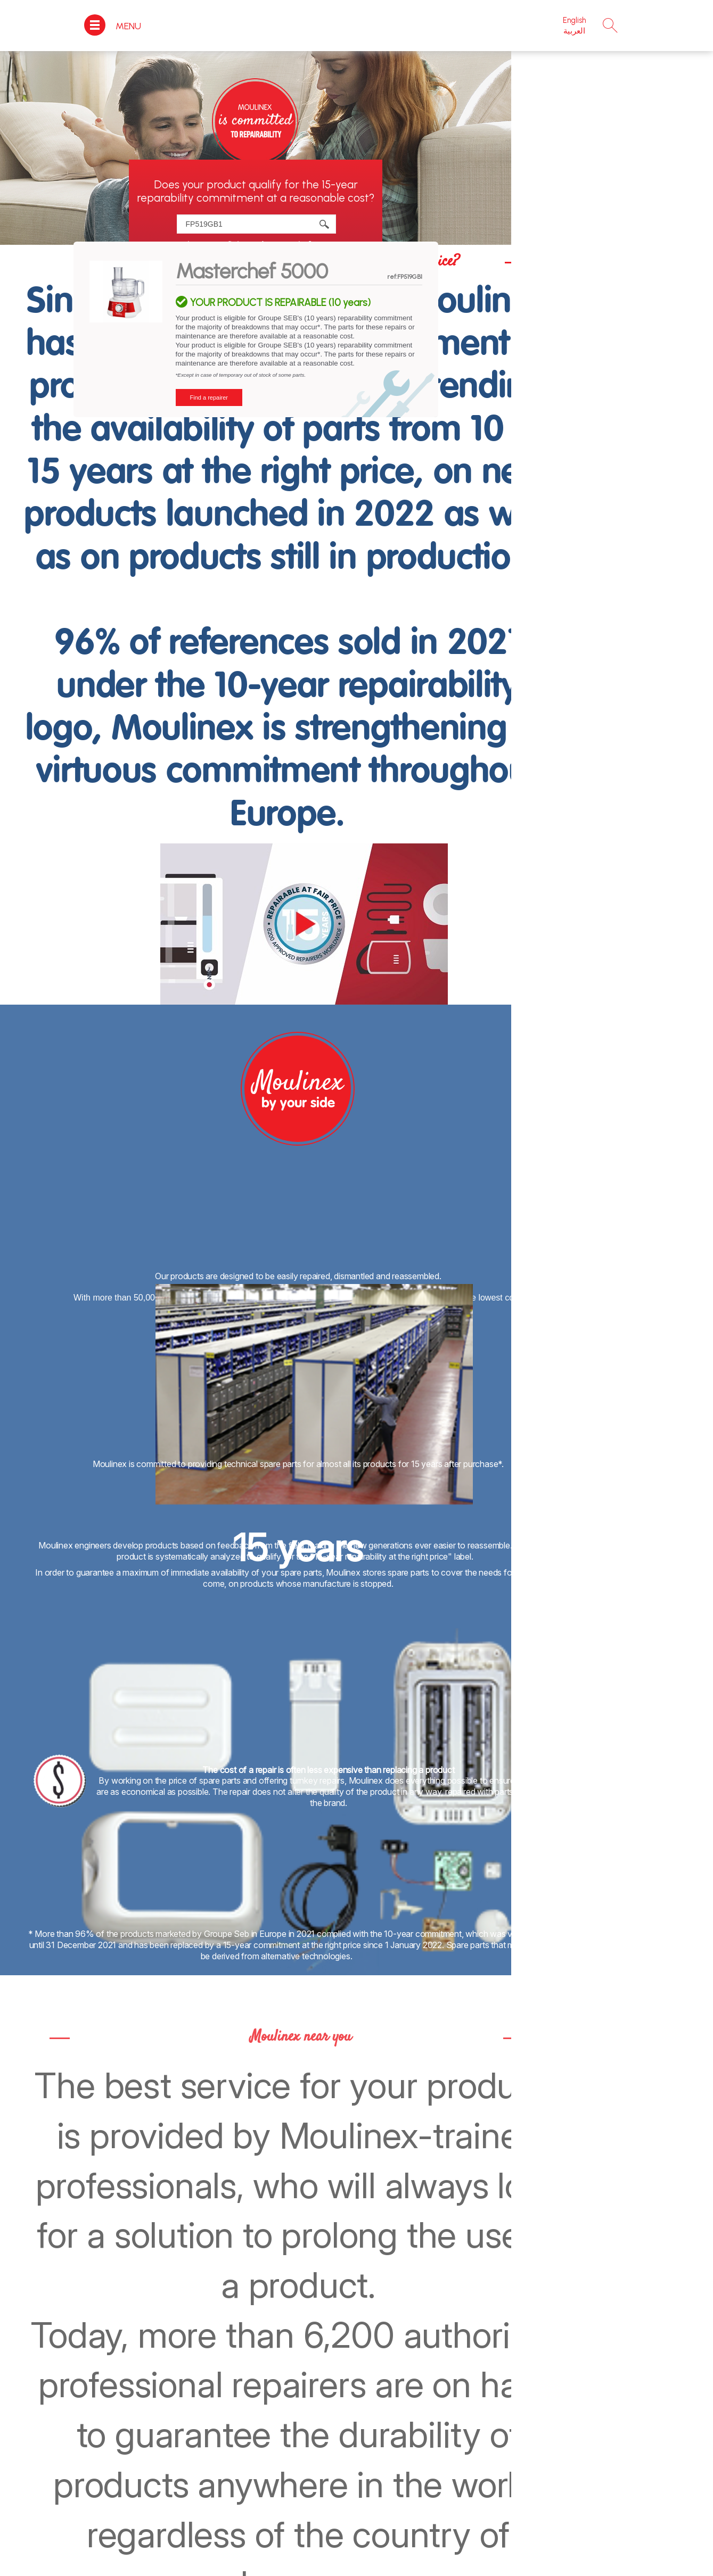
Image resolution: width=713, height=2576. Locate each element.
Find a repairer (209, 397)
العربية (574, 31)
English (574, 20)
